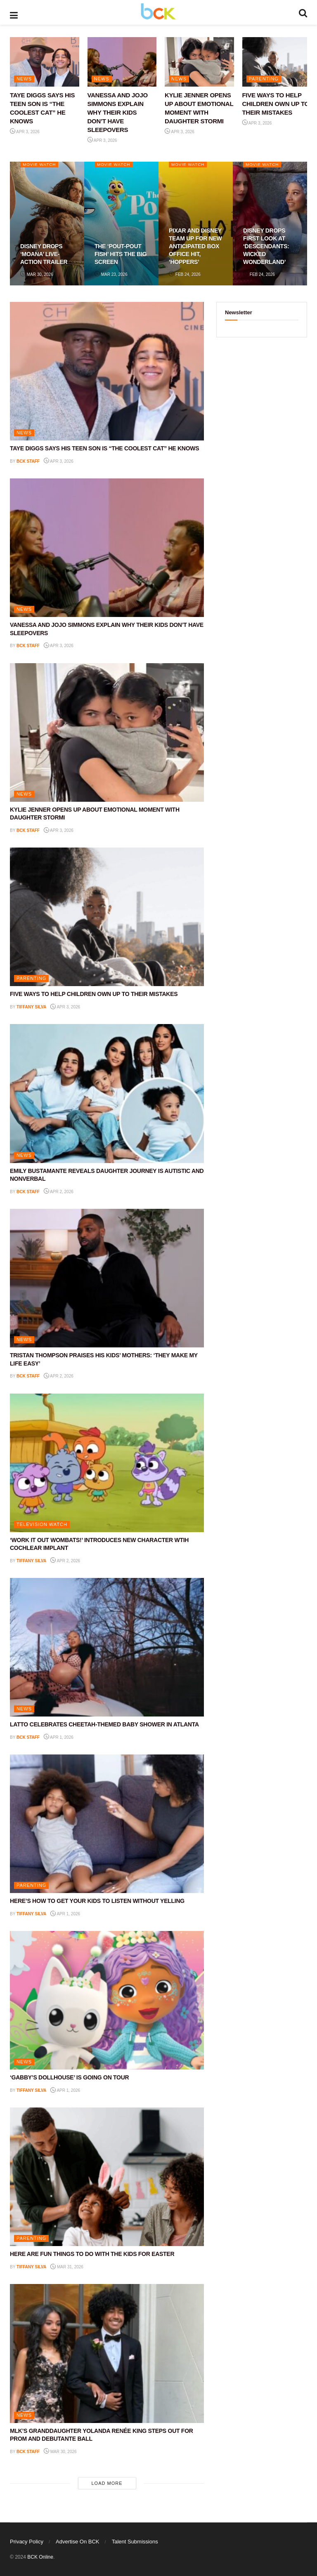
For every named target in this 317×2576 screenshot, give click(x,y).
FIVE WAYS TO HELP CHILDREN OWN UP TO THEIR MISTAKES (275, 104)
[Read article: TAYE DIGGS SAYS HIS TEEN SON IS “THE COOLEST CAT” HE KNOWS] (44, 62)
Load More (106, 2483)
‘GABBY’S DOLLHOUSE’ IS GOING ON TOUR (69, 2077)
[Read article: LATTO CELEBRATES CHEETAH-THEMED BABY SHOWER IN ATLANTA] (107, 1647)
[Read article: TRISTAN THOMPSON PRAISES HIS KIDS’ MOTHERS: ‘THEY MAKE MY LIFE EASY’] (107, 1278)
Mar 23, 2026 (111, 274)
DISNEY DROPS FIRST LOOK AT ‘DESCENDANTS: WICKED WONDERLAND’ (266, 246)
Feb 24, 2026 (185, 274)
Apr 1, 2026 (58, 1737)
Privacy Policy (26, 2541)
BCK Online (40, 2557)
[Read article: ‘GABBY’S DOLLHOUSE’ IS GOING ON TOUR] (107, 2000)
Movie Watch (40, 164)
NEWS (24, 78)
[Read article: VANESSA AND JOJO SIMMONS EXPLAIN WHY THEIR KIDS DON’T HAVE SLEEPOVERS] (122, 62)
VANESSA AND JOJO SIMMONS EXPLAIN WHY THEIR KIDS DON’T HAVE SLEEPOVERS (118, 112)
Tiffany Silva (31, 1007)
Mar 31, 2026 (66, 2267)
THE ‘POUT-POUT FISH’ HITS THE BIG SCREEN (121, 254)
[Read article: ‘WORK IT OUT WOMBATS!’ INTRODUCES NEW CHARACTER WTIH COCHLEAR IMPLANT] (107, 1463)
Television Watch (42, 1524)
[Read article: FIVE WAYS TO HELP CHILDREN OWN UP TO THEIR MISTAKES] (277, 62)
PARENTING (264, 78)
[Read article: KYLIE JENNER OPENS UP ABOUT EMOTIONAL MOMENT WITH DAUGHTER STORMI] (199, 62)
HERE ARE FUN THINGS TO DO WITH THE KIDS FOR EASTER (92, 2254)
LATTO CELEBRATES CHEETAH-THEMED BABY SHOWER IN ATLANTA (104, 1724)
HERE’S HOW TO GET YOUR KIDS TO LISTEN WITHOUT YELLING (97, 1901)
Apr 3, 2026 (25, 132)
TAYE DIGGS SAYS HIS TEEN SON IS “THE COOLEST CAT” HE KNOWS (104, 448)
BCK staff (28, 461)
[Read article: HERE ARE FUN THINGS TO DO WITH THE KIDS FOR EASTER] (107, 2176)
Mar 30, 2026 (36, 274)
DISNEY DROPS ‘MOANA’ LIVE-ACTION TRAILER (43, 254)
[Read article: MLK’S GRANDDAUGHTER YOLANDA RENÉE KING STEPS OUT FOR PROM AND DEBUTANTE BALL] (107, 2353)
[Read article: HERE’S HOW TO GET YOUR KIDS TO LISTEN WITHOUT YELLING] (107, 1823)
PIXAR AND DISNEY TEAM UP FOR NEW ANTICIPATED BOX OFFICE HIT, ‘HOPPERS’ (195, 246)
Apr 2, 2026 (58, 1191)
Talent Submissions (135, 2541)
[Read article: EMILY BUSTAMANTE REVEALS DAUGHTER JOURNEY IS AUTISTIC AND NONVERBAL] (107, 1093)
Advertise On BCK (77, 2541)
